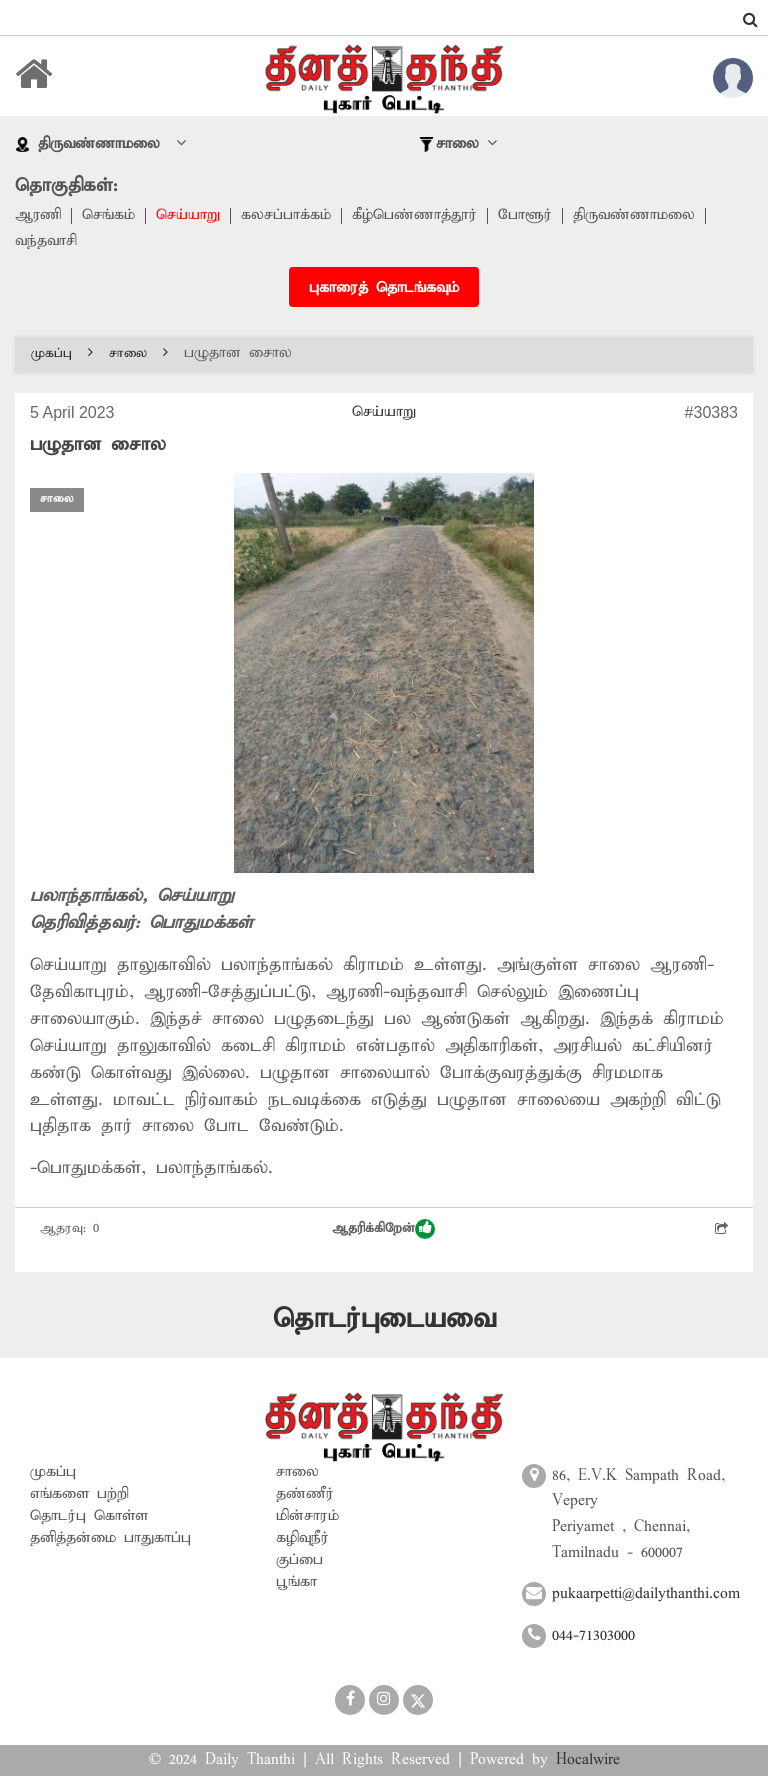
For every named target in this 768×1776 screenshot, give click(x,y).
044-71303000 (593, 1636)
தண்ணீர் (305, 1494)
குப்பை (299, 1560)
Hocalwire (588, 1761)
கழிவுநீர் (302, 1538)
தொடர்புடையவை (384, 1319)
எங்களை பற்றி (79, 1494)
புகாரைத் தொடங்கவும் (384, 288)
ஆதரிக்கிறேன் (383, 1229)
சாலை (138, 353)
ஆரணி (38, 216)
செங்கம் (109, 216)
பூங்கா (296, 1582)
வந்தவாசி (46, 242)
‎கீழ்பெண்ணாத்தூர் (415, 216)
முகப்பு (62, 353)
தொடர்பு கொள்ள (89, 1516)
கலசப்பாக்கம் (287, 216)
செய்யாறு (189, 216)
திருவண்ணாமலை (635, 216)
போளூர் (526, 216)
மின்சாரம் (307, 1516)
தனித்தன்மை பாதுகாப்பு (110, 1538)
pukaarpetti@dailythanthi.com (646, 1594)
